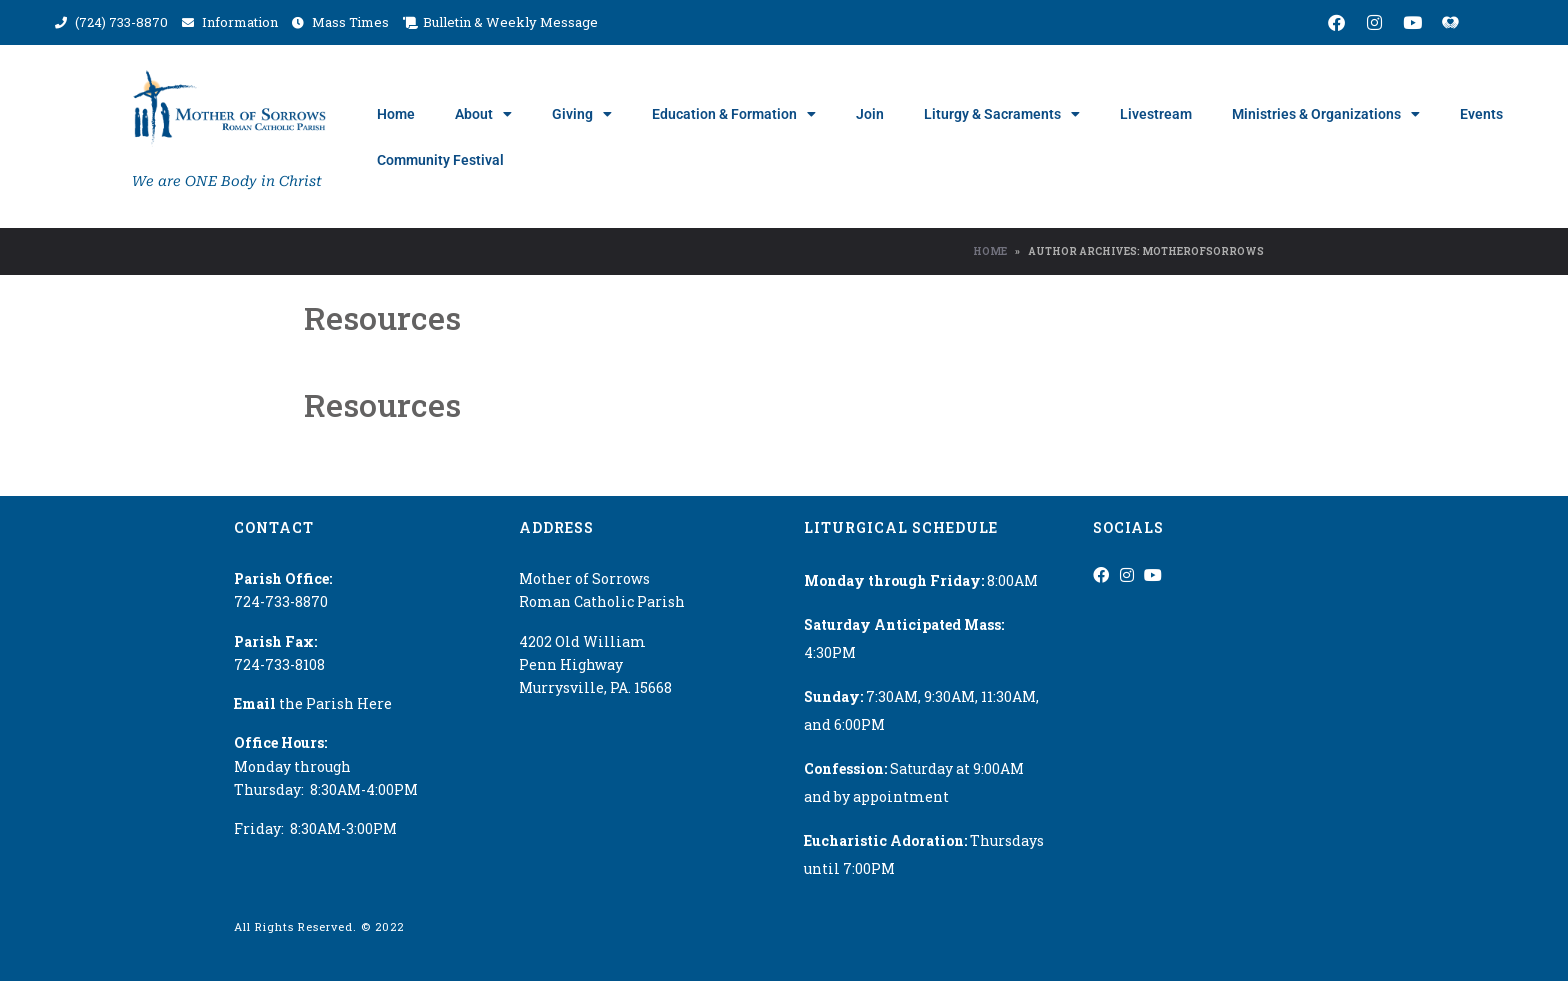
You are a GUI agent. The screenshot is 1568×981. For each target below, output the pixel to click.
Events (1481, 114)
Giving (582, 114)
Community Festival (440, 160)
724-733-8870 (281, 601)
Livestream (1156, 114)
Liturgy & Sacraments (1002, 114)
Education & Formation (734, 114)
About (483, 114)
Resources (382, 317)
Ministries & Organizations (1326, 114)
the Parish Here (313, 703)
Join (870, 114)
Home (396, 114)
